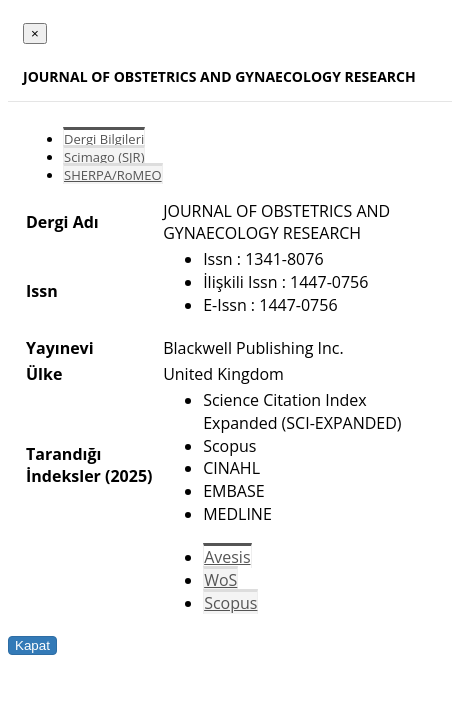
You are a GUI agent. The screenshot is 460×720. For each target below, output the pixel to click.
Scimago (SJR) (104, 157)
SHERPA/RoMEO (113, 175)
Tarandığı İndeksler (63, 465)
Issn (42, 291)
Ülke (44, 374)
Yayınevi (60, 348)
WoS (220, 580)
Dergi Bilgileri (104, 139)
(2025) (128, 476)
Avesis (227, 557)
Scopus (230, 603)
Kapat (32, 645)
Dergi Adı (62, 222)
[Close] (35, 33)
